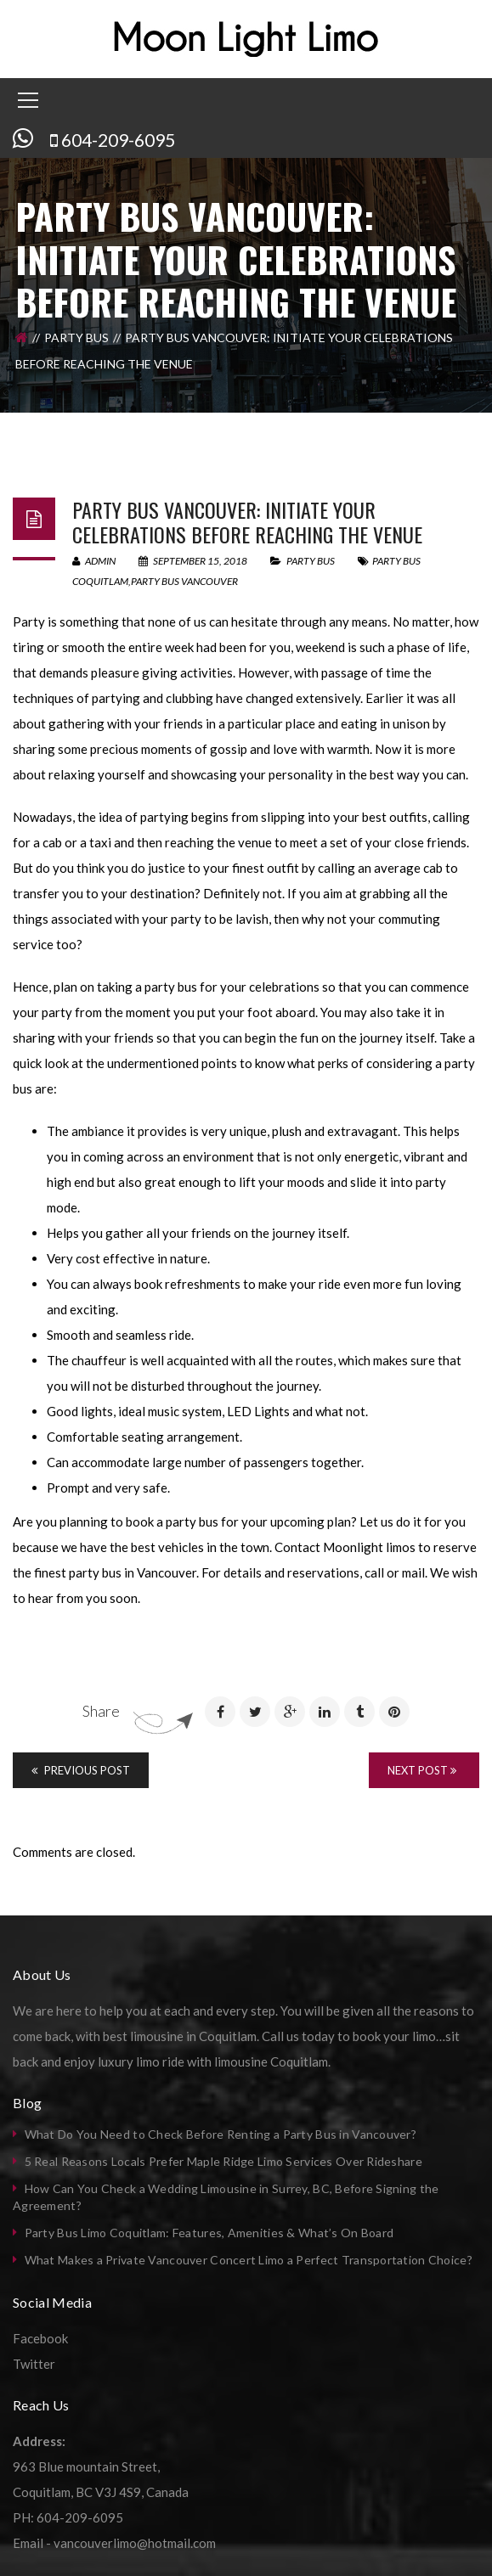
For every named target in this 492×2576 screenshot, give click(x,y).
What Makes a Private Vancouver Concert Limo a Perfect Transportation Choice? (248, 2260)
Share (101, 1710)
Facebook (40, 2338)
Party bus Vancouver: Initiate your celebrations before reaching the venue (247, 521)
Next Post (421, 1770)
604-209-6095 (118, 139)
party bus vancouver (184, 581)
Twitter (34, 2363)
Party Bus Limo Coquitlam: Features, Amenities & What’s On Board (209, 2232)
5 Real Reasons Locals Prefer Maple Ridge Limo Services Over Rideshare (223, 2161)
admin (94, 560)
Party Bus (76, 337)
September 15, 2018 (194, 560)
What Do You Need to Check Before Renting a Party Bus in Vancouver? (220, 2134)
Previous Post (80, 1770)
